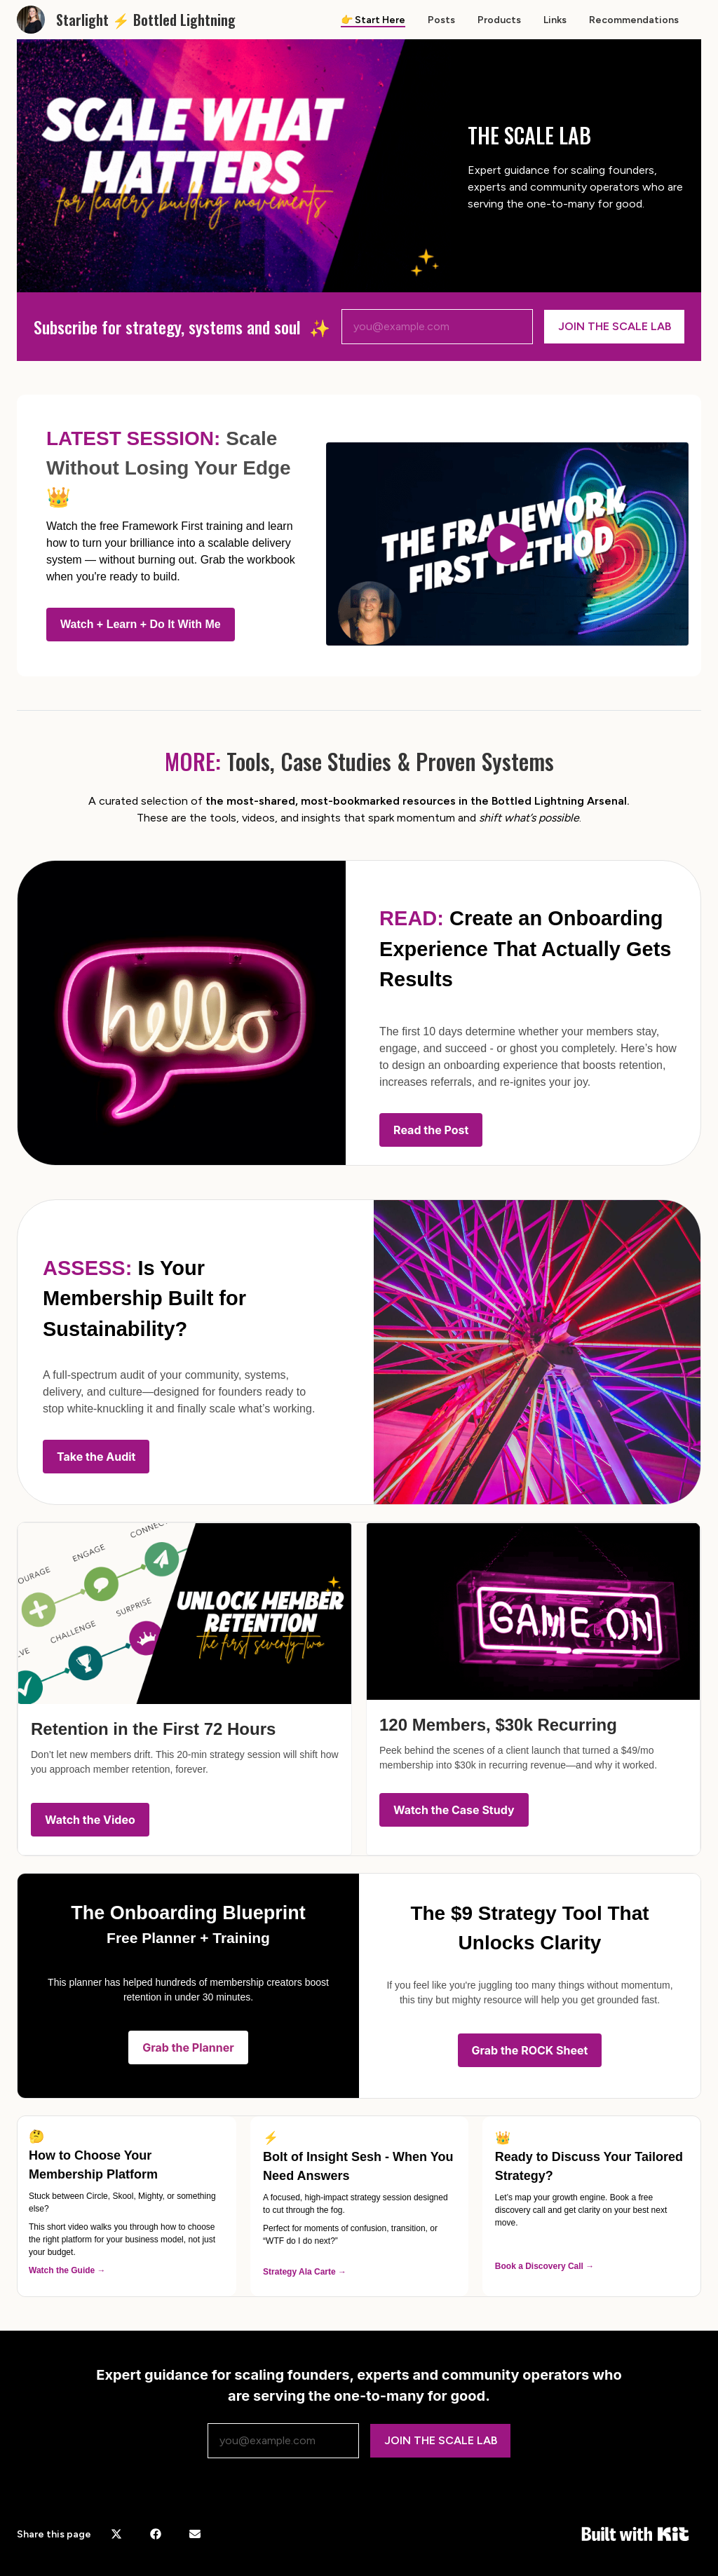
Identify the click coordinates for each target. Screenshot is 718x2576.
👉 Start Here (373, 20)
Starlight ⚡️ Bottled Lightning (146, 19)
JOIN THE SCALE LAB (614, 326)
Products (499, 20)
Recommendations (634, 20)
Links (555, 20)
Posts (441, 20)
